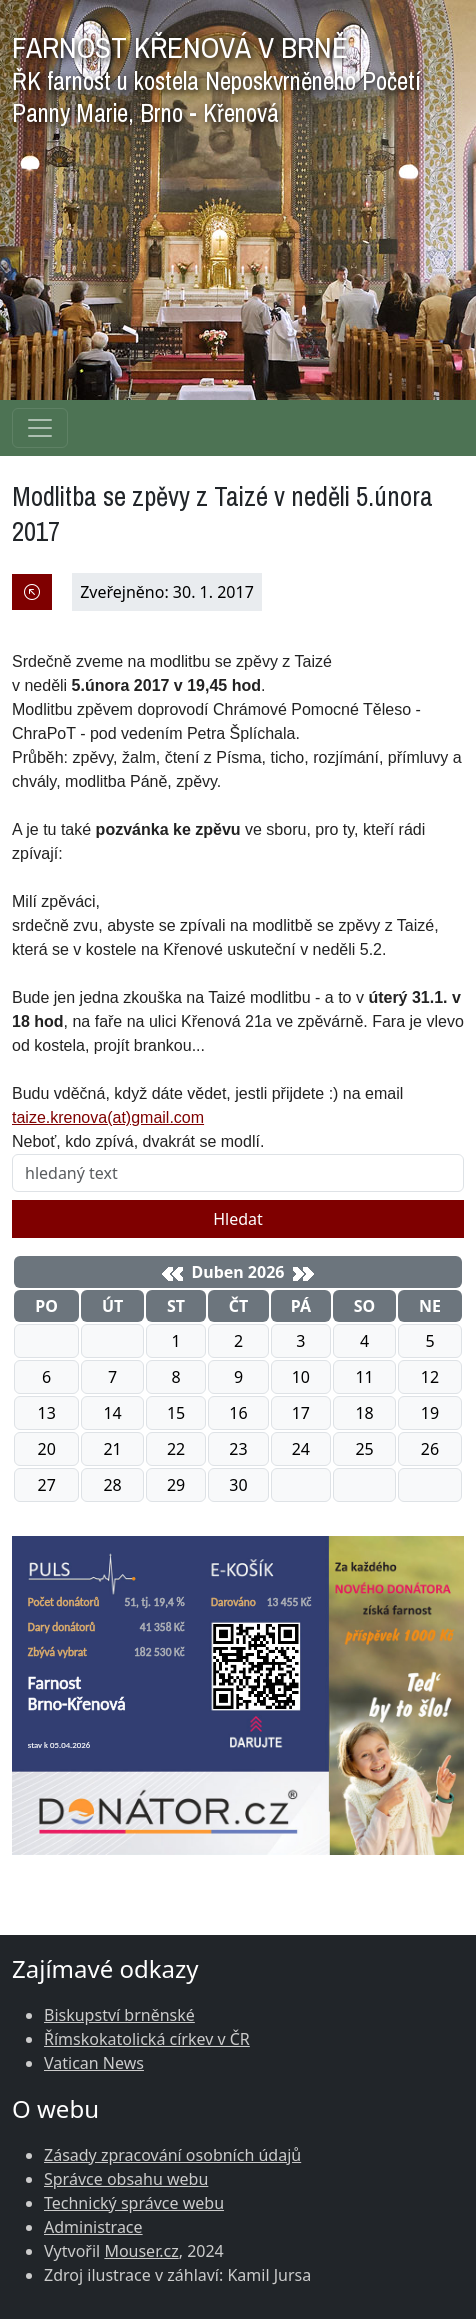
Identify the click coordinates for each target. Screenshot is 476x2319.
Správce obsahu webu (126, 2179)
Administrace (93, 2227)
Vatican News (94, 2063)
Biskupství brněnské (119, 2015)
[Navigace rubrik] (40, 428)
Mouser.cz (141, 2251)
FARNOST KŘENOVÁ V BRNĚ (216, 74)
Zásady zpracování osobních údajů (172, 2155)
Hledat (238, 1219)
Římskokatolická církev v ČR (147, 2039)
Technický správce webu (134, 2203)
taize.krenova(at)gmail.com (108, 1117)
